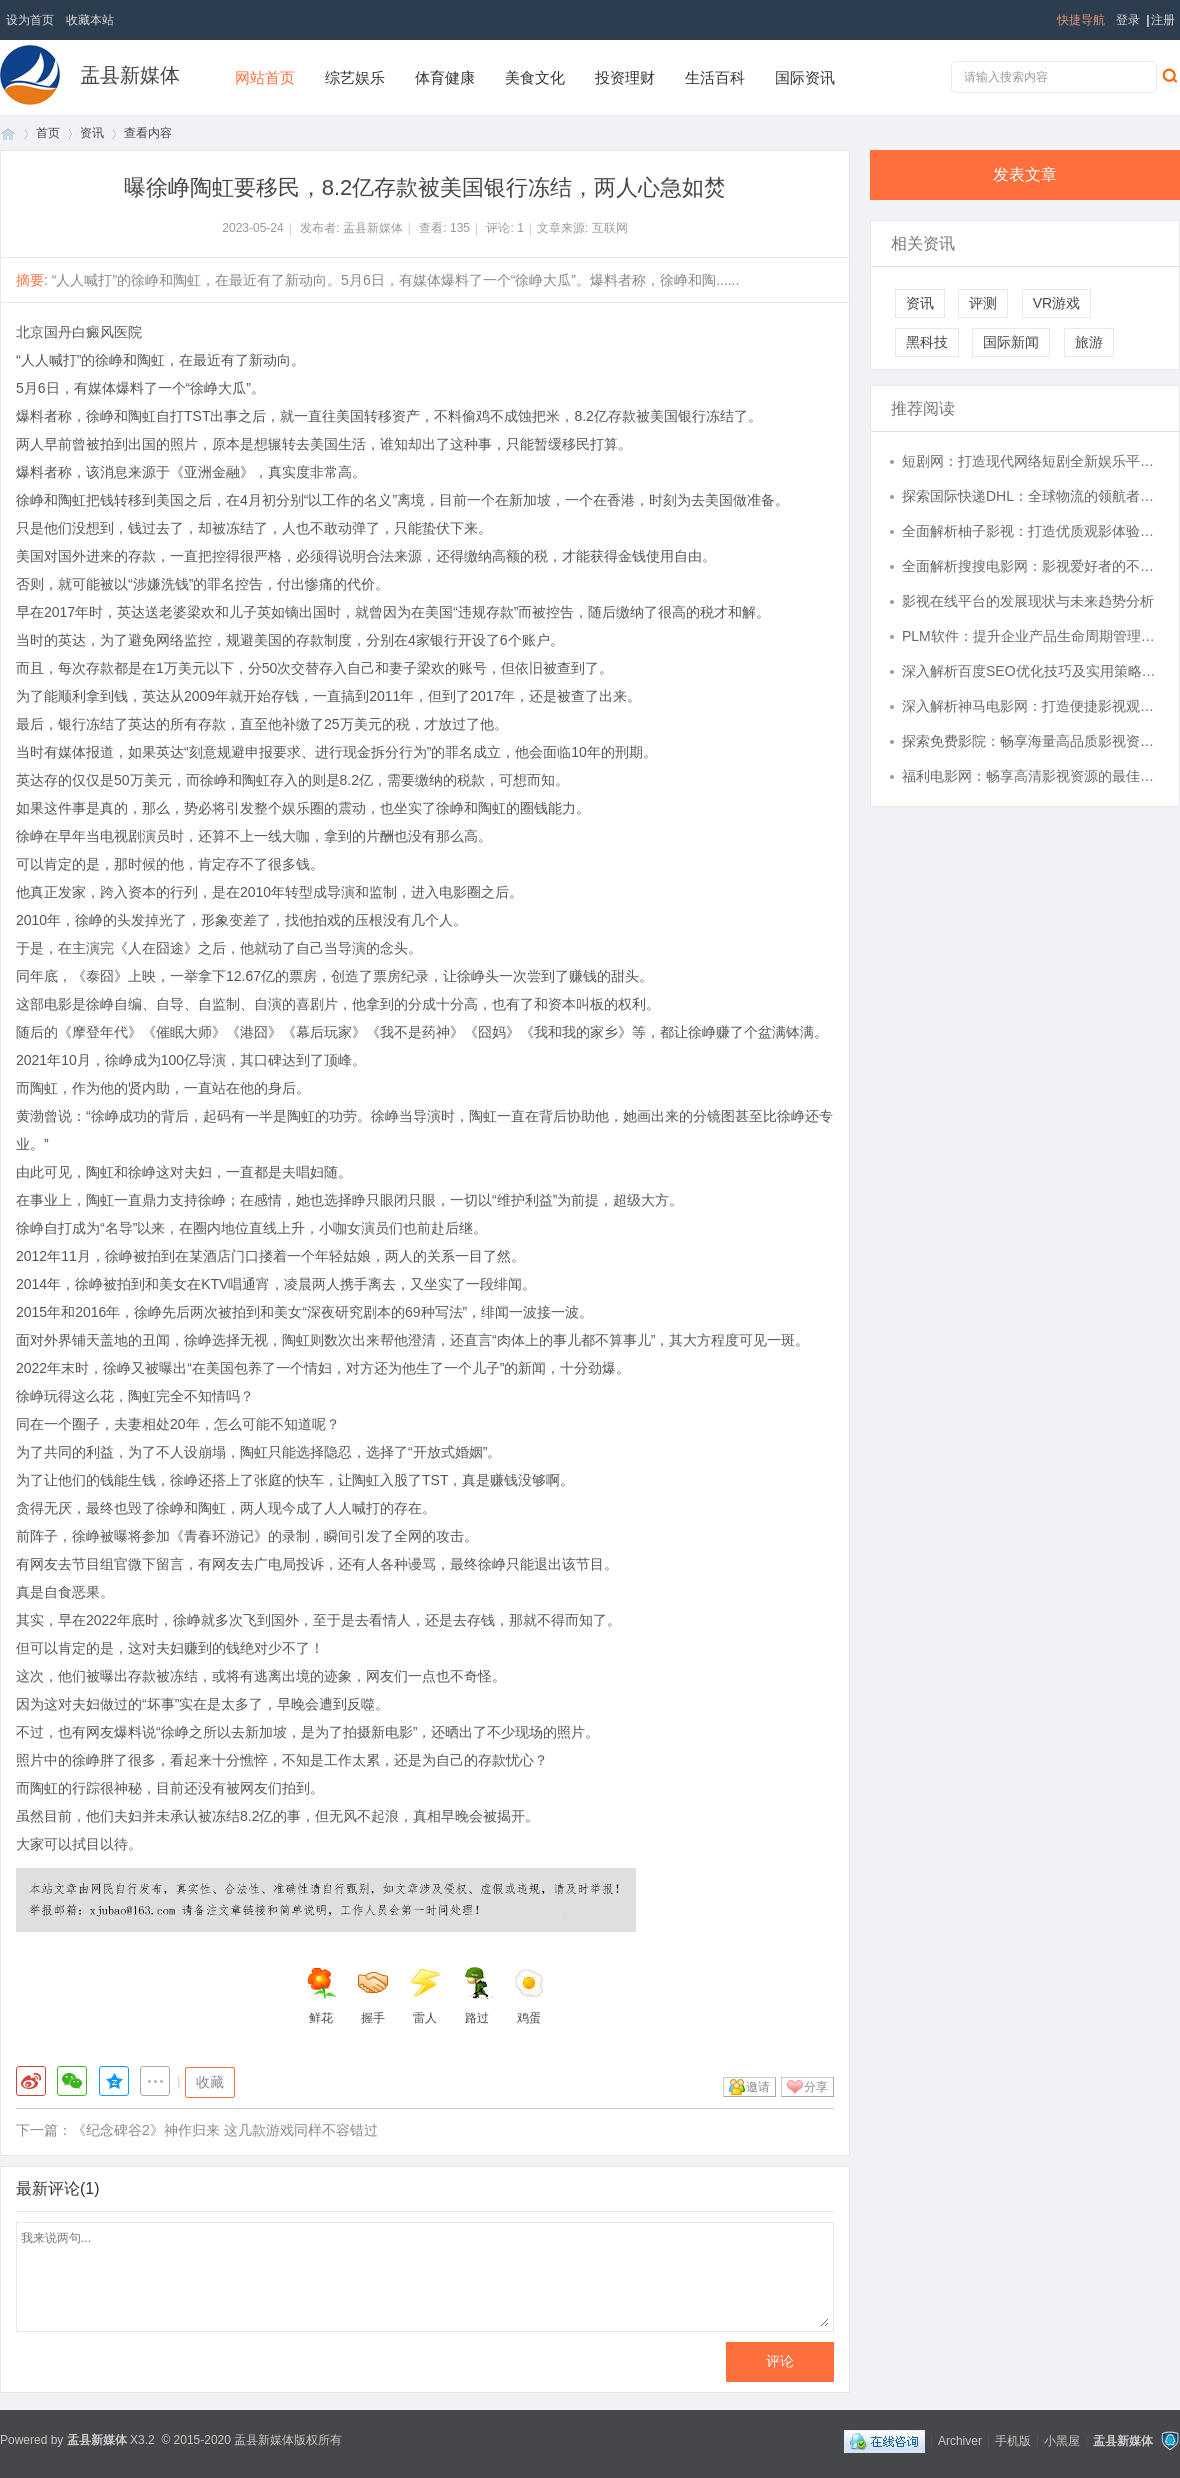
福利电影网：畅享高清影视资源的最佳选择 (1031, 776)
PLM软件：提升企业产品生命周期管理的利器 (1031, 636)
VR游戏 (1056, 303)
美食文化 (535, 77)
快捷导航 (1081, 20)
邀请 (758, 2087)
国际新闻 (1011, 342)
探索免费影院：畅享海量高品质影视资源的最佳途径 (1031, 741)
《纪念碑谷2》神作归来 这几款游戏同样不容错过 (225, 2130)
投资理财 (625, 77)
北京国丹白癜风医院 (79, 332)
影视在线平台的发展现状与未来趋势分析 (1028, 601)
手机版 (1013, 2440)
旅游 (1089, 342)
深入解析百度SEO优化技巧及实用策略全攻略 (1031, 671)
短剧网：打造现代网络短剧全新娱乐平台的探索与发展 (1031, 461)
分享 (816, 2087)
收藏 (210, 2082)
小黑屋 (1062, 2440)
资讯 (92, 133)
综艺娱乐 (355, 77)
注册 (1163, 20)
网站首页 (265, 77)
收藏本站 (90, 20)
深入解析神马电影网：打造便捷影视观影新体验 (1031, 706)
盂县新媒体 (130, 75)
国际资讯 (805, 77)
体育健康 (445, 77)
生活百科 (715, 77)
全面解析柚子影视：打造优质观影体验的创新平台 (1031, 531)
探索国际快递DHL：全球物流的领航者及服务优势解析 (1031, 496)
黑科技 (927, 342)
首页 (8, 133)
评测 (983, 303)
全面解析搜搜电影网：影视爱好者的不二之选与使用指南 (1031, 566)
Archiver (960, 2440)
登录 (1128, 20)
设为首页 (30, 20)
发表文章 (1025, 174)
